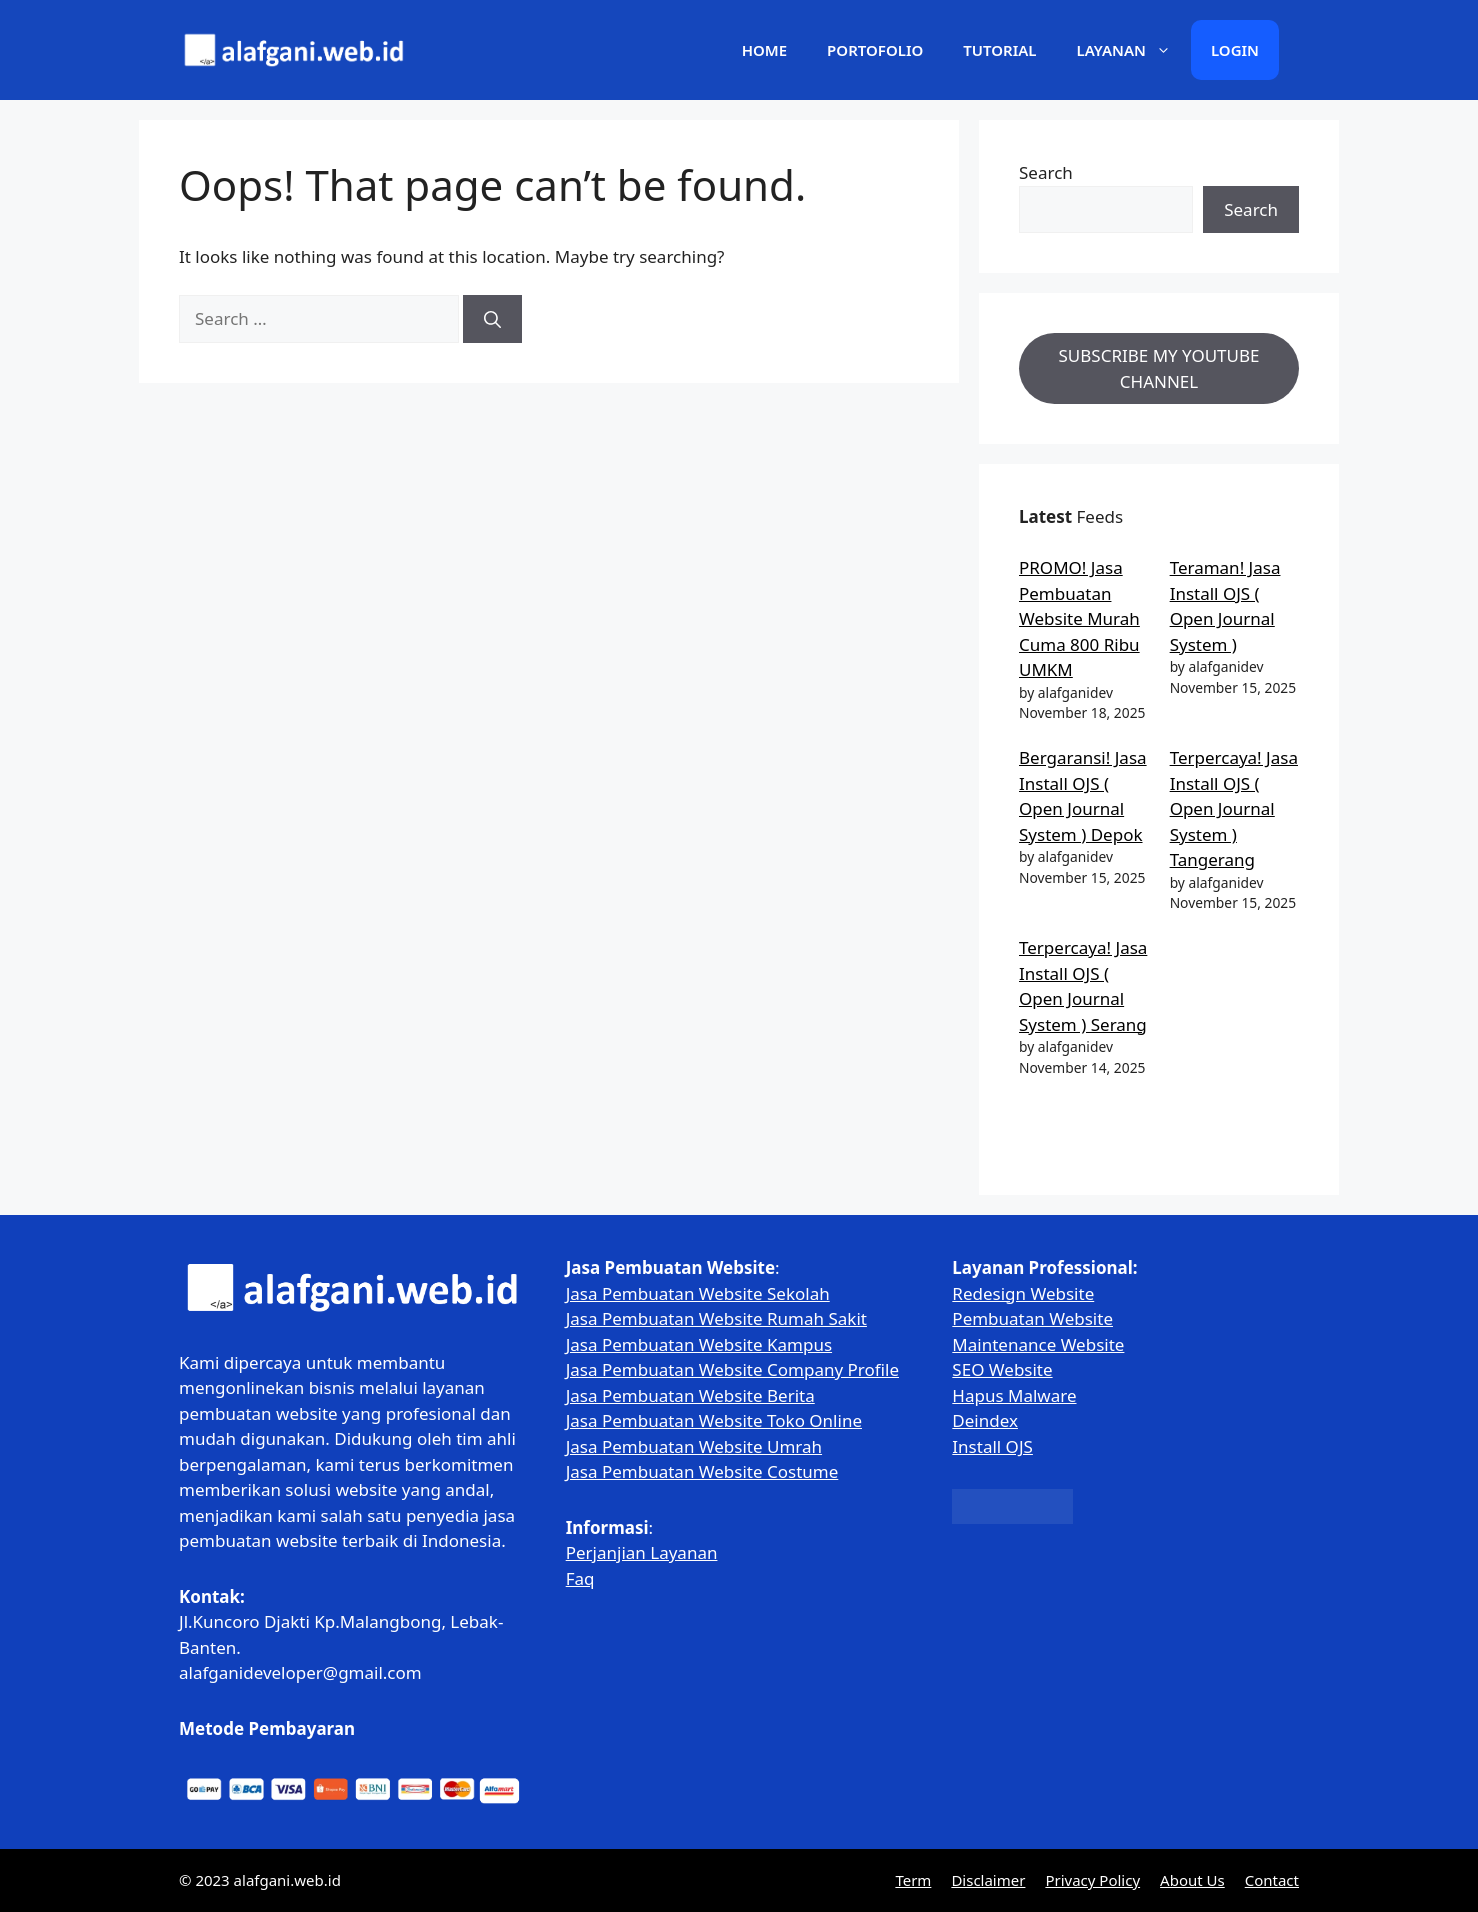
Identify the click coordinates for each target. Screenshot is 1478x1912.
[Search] (492, 319)
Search (1046, 172)
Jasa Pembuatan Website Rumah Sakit (716, 1318)
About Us (1192, 1880)
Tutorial (999, 50)
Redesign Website (1023, 1293)
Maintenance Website (1038, 1344)
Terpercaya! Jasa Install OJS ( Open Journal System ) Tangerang (1234, 808)
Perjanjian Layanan (642, 1552)
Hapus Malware (1014, 1395)
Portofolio (875, 50)
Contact (1272, 1880)
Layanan (1134, 50)
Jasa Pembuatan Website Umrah (694, 1446)
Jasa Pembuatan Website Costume (702, 1471)
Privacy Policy (1092, 1880)
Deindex (985, 1420)
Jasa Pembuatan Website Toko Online (714, 1420)
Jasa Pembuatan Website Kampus (699, 1344)
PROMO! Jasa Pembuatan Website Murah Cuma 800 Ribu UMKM (1079, 618)
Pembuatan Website (1032, 1318)
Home (764, 50)
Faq (580, 1578)
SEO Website (1002, 1369)
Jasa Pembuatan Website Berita (690, 1395)
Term (913, 1880)
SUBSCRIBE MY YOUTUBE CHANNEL (1159, 368)
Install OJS (992, 1446)
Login (1235, 50)
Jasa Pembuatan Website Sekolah (698, 1293)
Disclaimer (988, 1880)
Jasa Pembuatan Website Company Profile (732, 1369)
